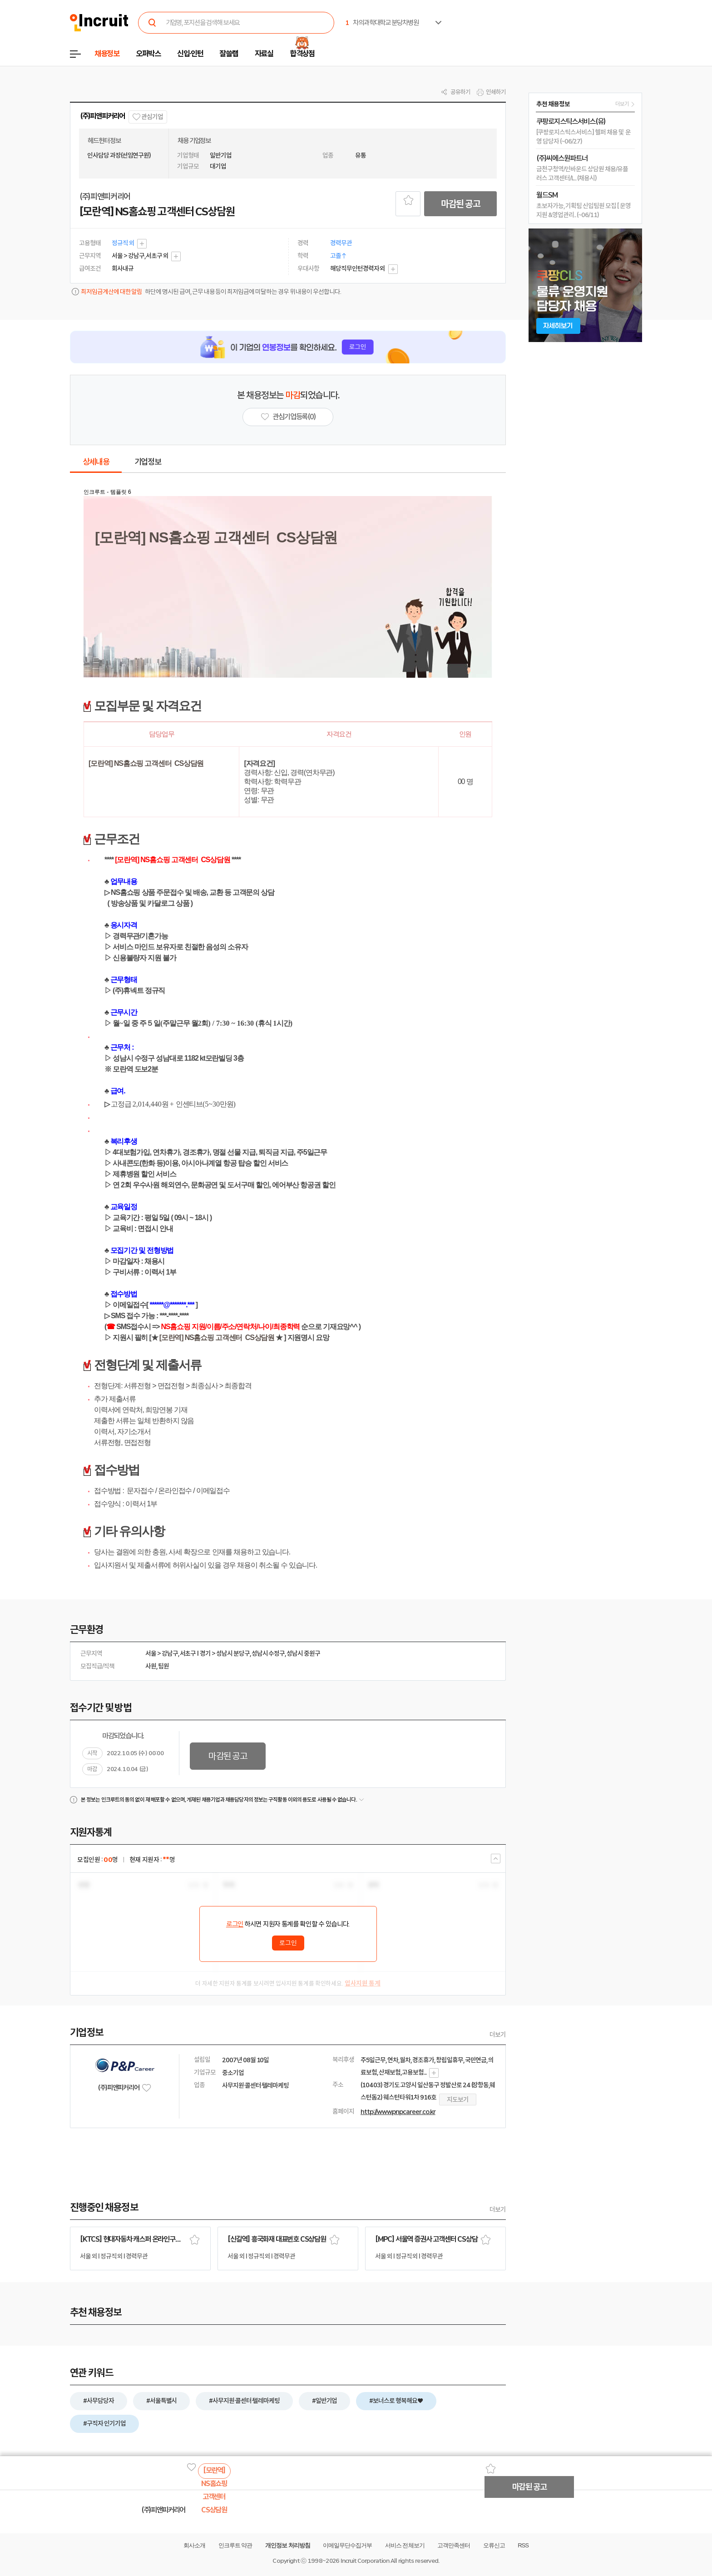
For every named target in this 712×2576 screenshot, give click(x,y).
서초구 (188, 1653)
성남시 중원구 (303, 1653)
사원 (150, 1666)
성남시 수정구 (268, 1653)
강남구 (170, 1653)
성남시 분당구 (233, 1653)
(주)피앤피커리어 (102, 116)
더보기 (498, 2034)
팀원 (163, 1666)
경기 (205, 1653)
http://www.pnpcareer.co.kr (398, 2112)
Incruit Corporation (365, 2561)
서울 (150, 1653)
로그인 (234, 1924)
